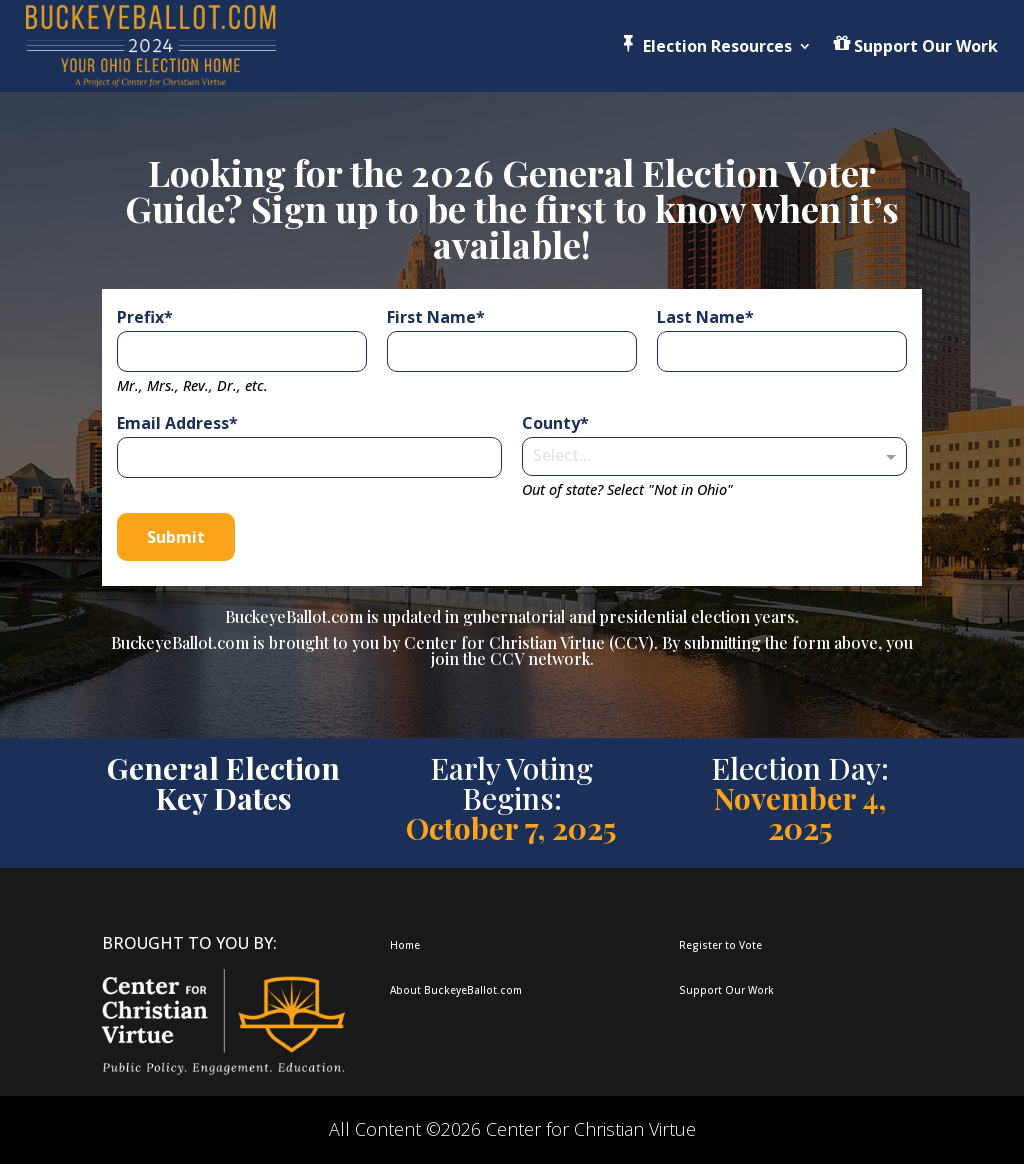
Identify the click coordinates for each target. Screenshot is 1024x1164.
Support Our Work (726, 990)
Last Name (701, 317)
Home (405, 945)
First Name (431, 317)
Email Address (173, 423)
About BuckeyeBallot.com (456, 990)
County (551, 423)
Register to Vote (720, 945)
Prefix (140, 317)
